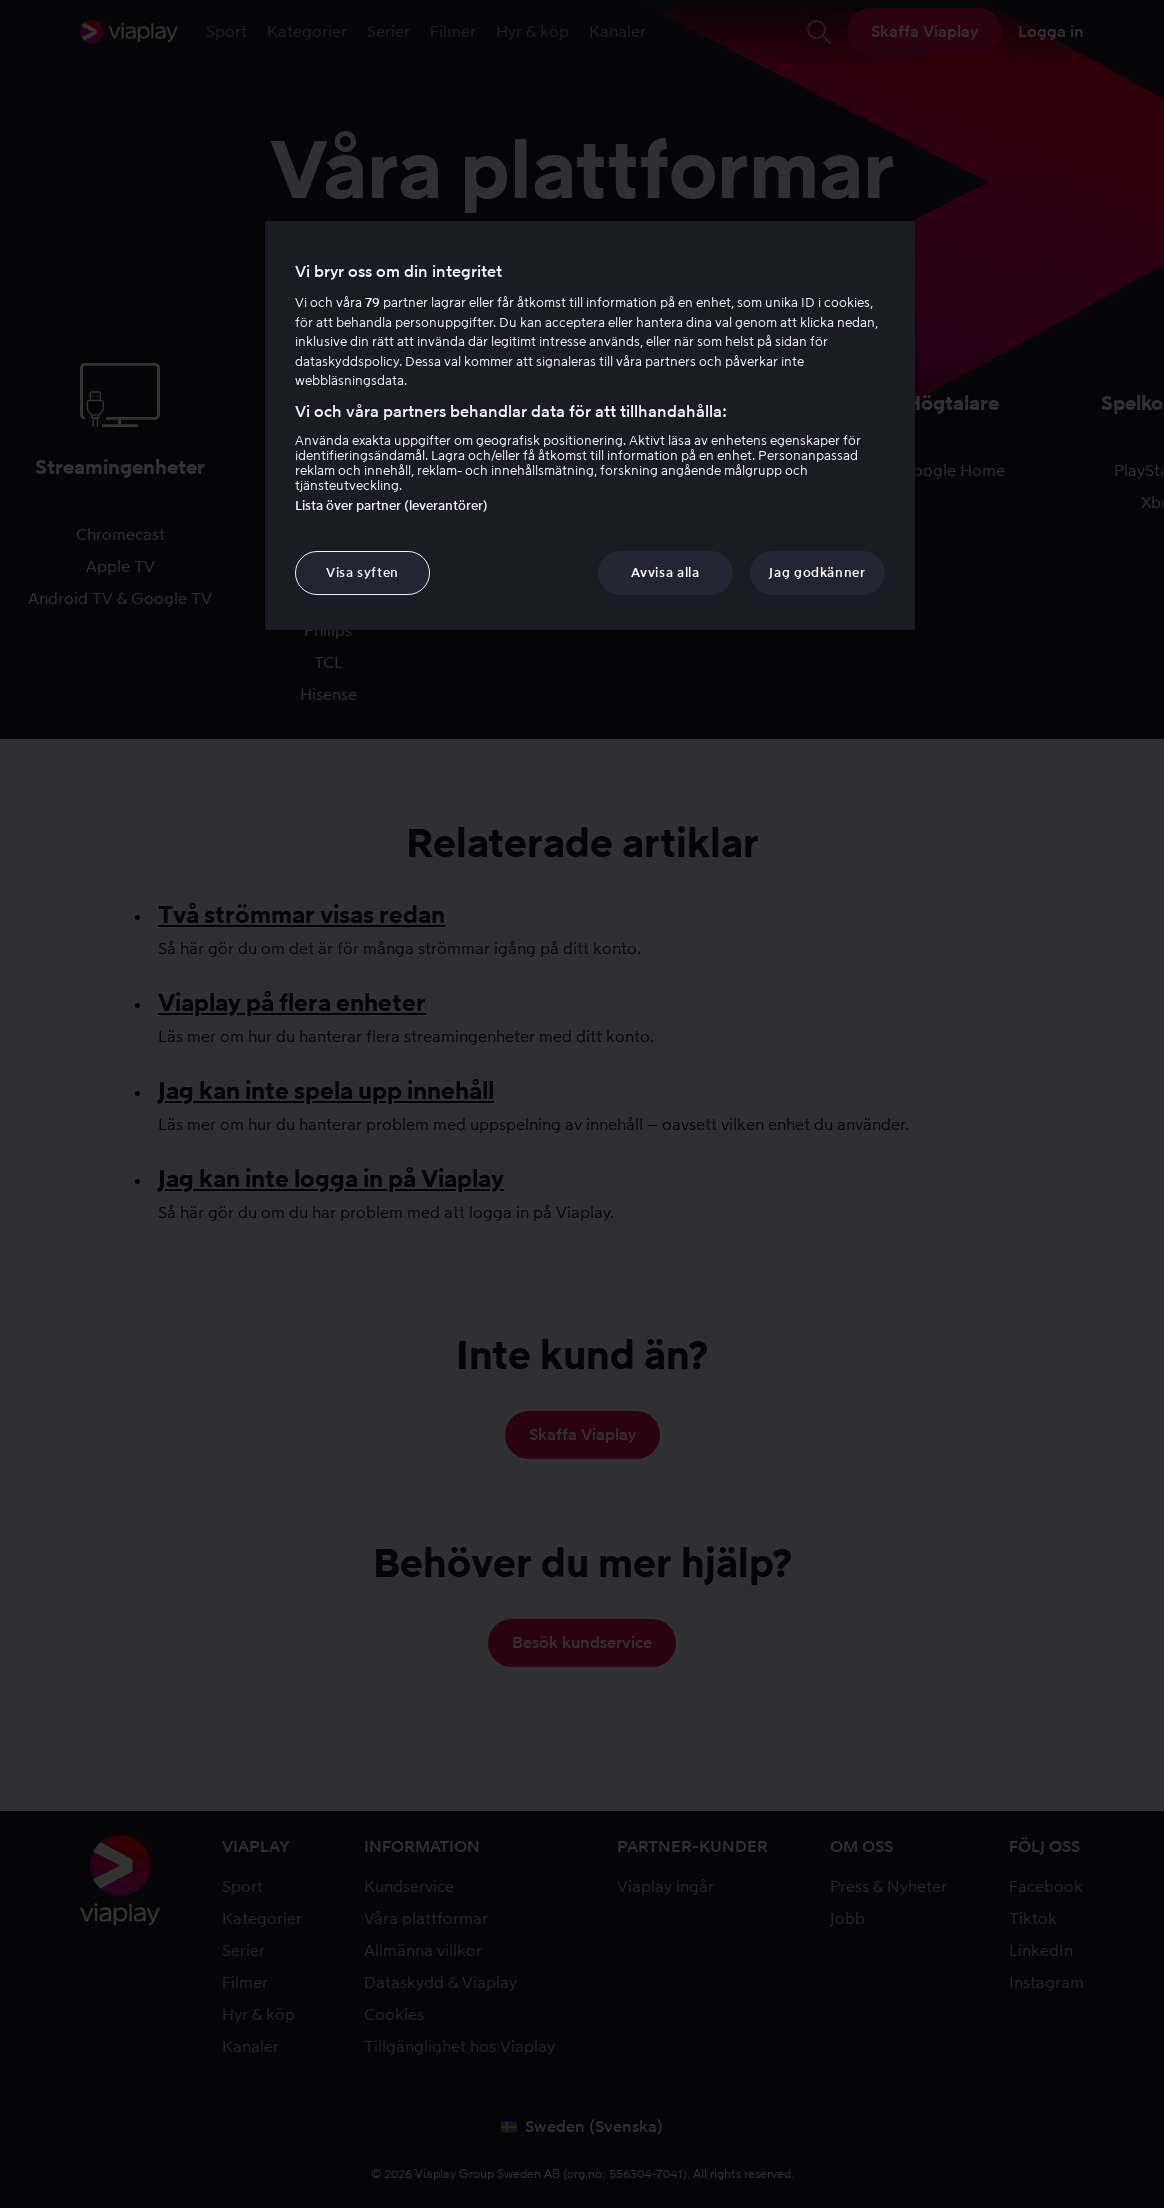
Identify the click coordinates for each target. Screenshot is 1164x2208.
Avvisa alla (665, 572)
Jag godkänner (817, 572)
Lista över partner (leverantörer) (391, 505)
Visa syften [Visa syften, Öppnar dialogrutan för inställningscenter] (362, 572)
